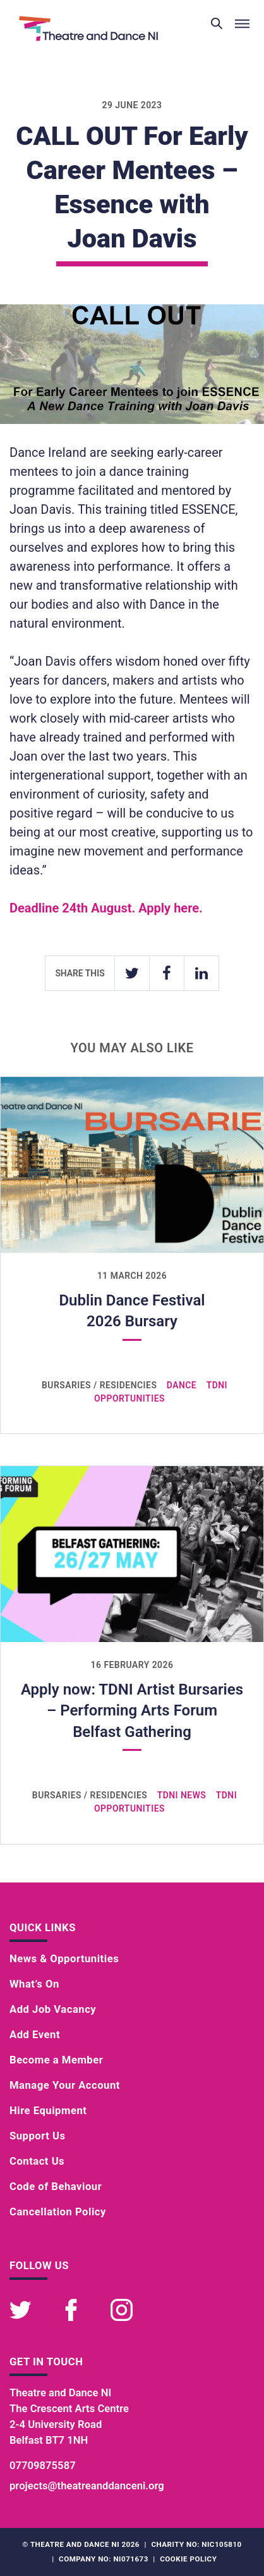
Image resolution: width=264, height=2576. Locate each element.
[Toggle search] (216, 24)
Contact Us (36, 2161)
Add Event (34, 2035)
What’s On (34, 1984)
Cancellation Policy (57, 2212)
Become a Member (56, 2060)
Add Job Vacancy (52, 2009)
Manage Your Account (64, 2085)
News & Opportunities (64, 1959)
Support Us (37, 2136)
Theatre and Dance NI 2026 (85, 2544)
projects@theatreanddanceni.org (86, 2486)
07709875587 (42, 2466)
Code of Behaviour (55, 2187)
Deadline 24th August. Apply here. (106, 908)
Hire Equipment (48, 2111)
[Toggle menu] (242, 24)
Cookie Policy (188, 2558)
